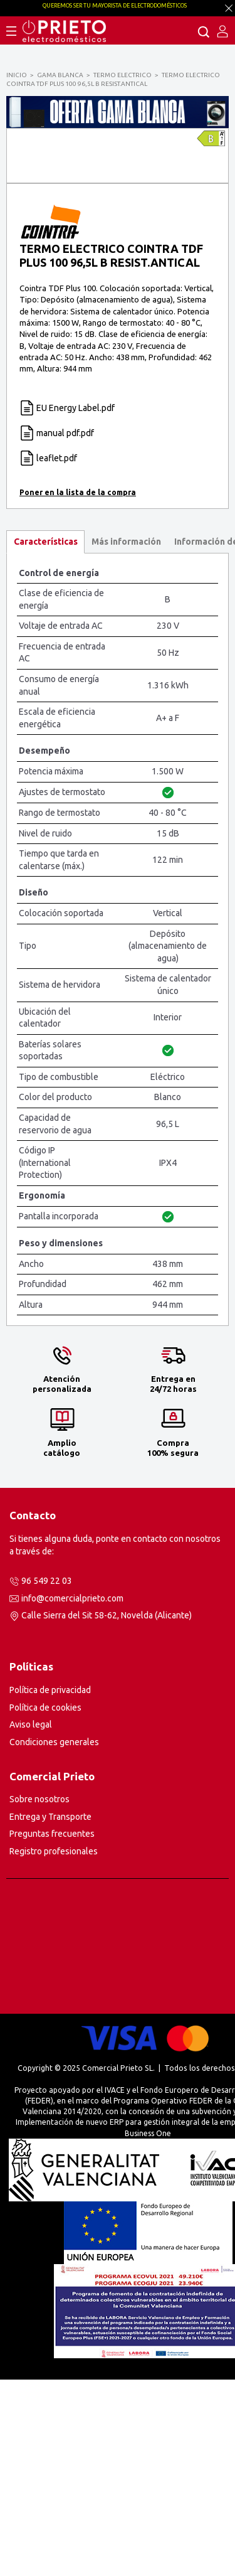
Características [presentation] (46, 738)
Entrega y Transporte (50, 2013)
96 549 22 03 (46, 1777)
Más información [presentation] (126, 738)
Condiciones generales (54, 1938)
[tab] (45, 738)
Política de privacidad (50, 1886)
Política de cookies (45, 1904)
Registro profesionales (53, 2048)
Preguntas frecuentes (52, 2030)
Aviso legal (30, 1921)
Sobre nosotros (39, 1996)
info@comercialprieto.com (72, 1795)
